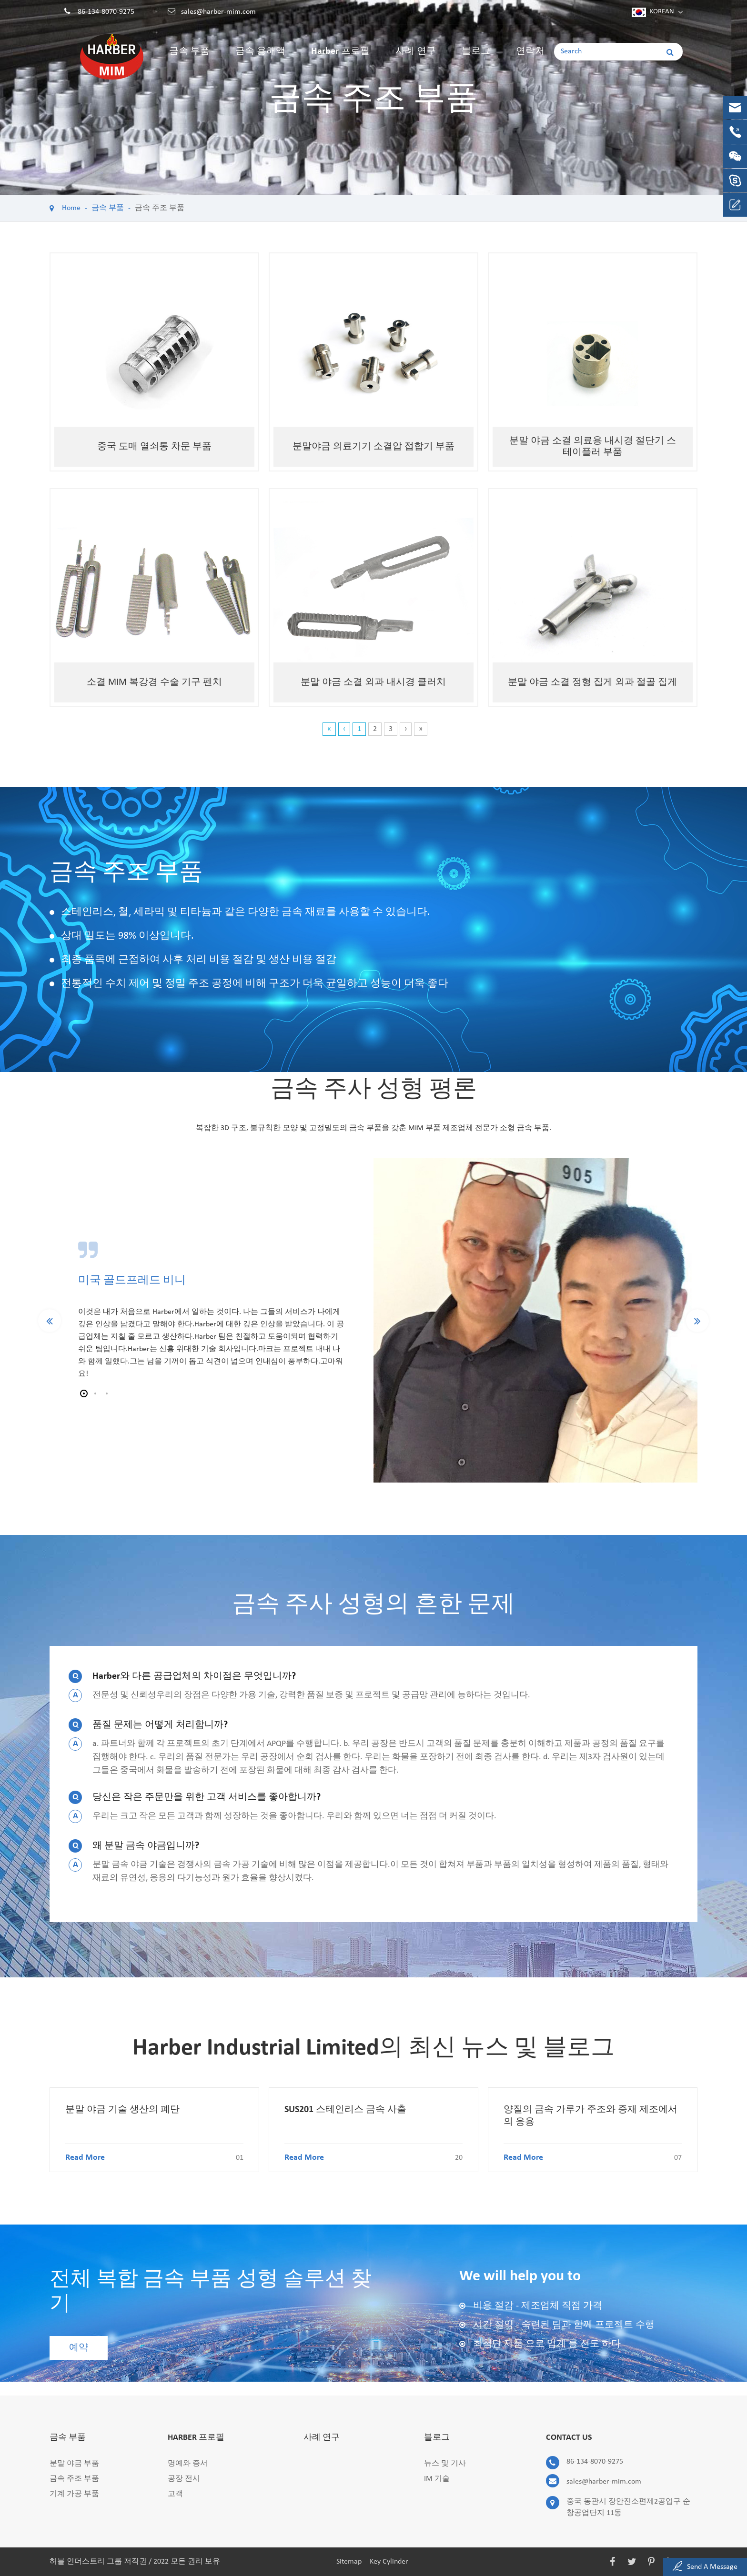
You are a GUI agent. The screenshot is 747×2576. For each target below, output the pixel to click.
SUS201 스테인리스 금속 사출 (345, 2110)
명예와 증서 (188, 2463)
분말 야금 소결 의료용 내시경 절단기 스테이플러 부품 (592, 446)
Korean (662, 11)
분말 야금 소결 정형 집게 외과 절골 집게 (592, 682)
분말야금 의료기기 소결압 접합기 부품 (373, 446)
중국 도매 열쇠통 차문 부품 (154, 446)
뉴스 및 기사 (445, 2463)
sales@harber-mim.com (218, 12)
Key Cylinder (389, 2562)
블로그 (476, 58)
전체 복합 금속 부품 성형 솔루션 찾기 (211, 2292)
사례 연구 (415, 58)
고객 (175, 2494)
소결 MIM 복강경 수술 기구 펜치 (154, 682)
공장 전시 (184, 2479)
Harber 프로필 (340, 58)
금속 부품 (189, 58)
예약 (78, 2348)
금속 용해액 (260, 58)
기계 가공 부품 (74, 2494)
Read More (154, 2158)
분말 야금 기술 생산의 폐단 (122, 2110)
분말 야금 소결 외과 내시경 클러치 (373, 682)
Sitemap (349, 2562)
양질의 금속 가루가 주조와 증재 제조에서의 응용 (590, 2116)
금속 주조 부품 (159, 208)
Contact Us (569, 2437)
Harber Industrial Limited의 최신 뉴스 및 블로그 (373, 2048)
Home (71, 208)
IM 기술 (437, 2479)
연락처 (530, 58)
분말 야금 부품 (74, 2463)
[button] (84, 1393)
